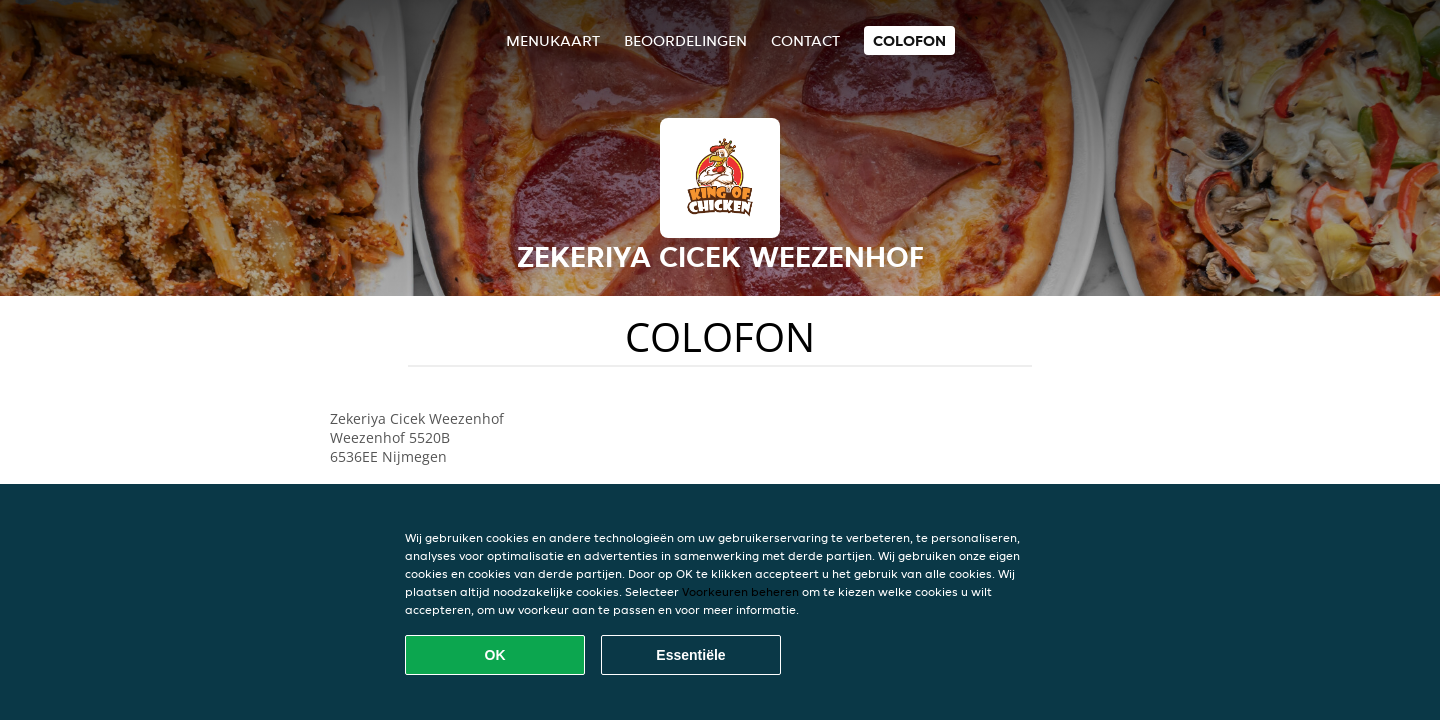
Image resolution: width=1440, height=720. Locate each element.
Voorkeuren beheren (740, 591)
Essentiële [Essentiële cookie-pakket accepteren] (690, 655)
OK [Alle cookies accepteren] (495, 655)
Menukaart (553, 40)
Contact (805, 40)
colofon (909, 40)
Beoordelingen (685, 40)
